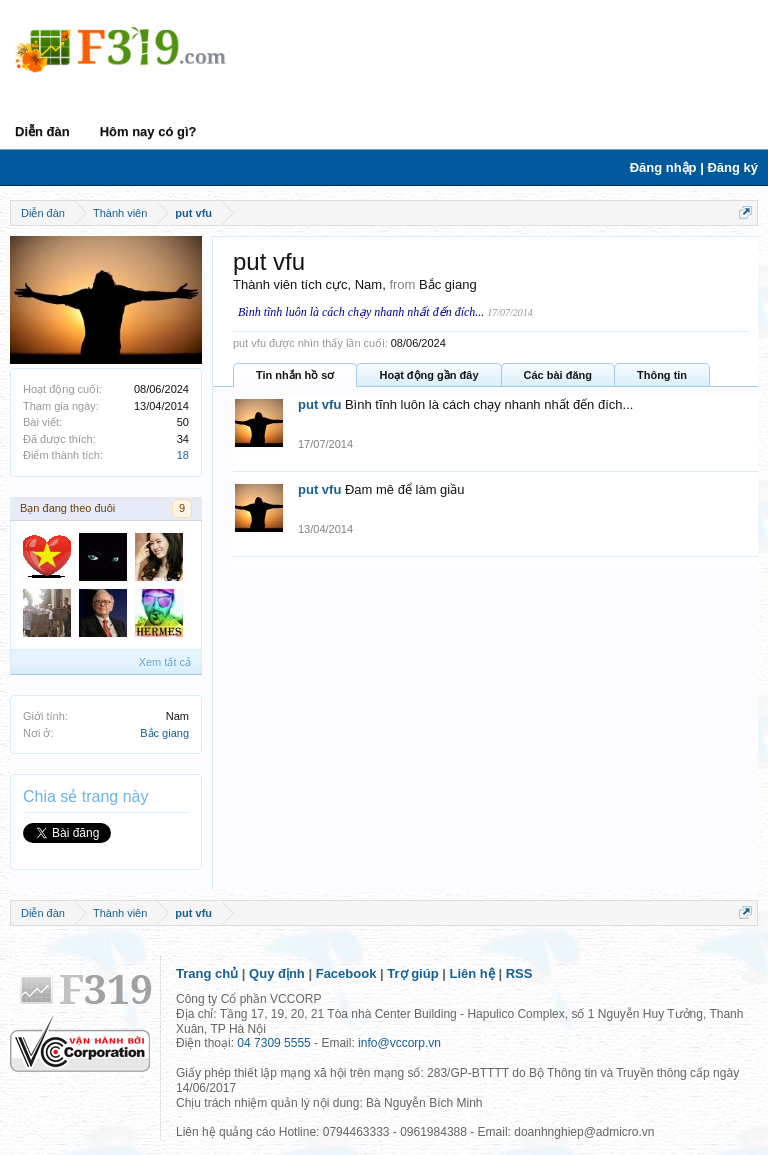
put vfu (319, 404)
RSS (519, 973)
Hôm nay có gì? (148, 131)
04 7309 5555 (273, 1043)
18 (183, 455)
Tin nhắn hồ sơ (295, 375)
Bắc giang (164, 733)
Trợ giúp (412, 973)
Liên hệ (472, 973)
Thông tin (662, 375)
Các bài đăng (558, 375)
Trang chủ (207, 973)
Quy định (277, 973)
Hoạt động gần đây (428, 375)
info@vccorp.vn (399, 1043)
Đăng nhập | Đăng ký (694, 167)
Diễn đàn (42, 131)
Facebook (346, 973)
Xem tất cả (165, 662)
